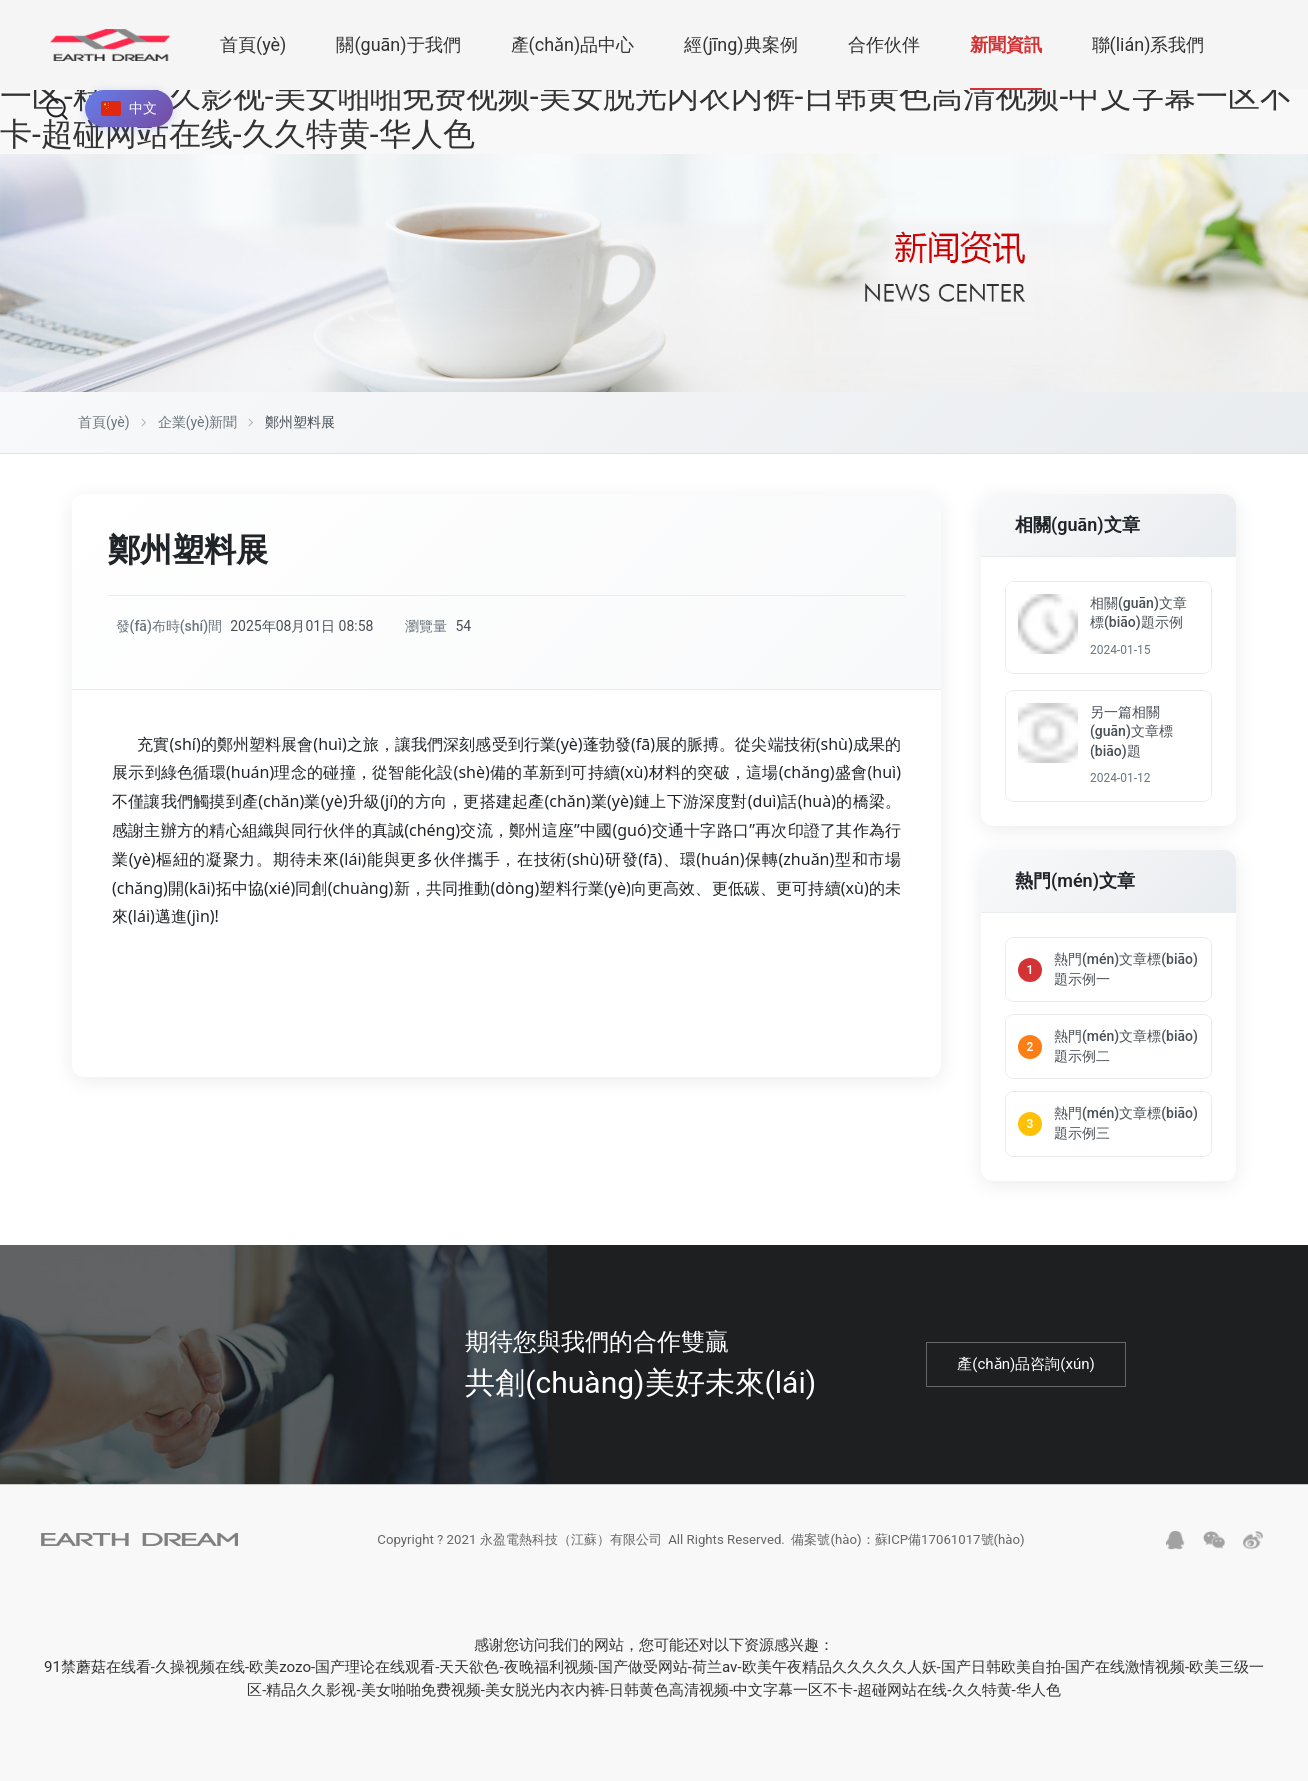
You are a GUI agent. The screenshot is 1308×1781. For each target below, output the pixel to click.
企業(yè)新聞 (198, 422)
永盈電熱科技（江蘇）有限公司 (560, 1551)
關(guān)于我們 (398, 44)
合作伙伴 (884, 44)
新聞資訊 (1006, 44)
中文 (129, 108)
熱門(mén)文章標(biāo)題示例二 (1126, 1050)
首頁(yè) (253, 44)
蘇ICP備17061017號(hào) (965, 1551)
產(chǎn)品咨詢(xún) (1026, 1368)
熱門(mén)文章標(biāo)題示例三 (1126, 1128)
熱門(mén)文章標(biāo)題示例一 (1126, 973)
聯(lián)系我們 (1148, 44)
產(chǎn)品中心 (573, 44)
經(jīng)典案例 (740, 44)
